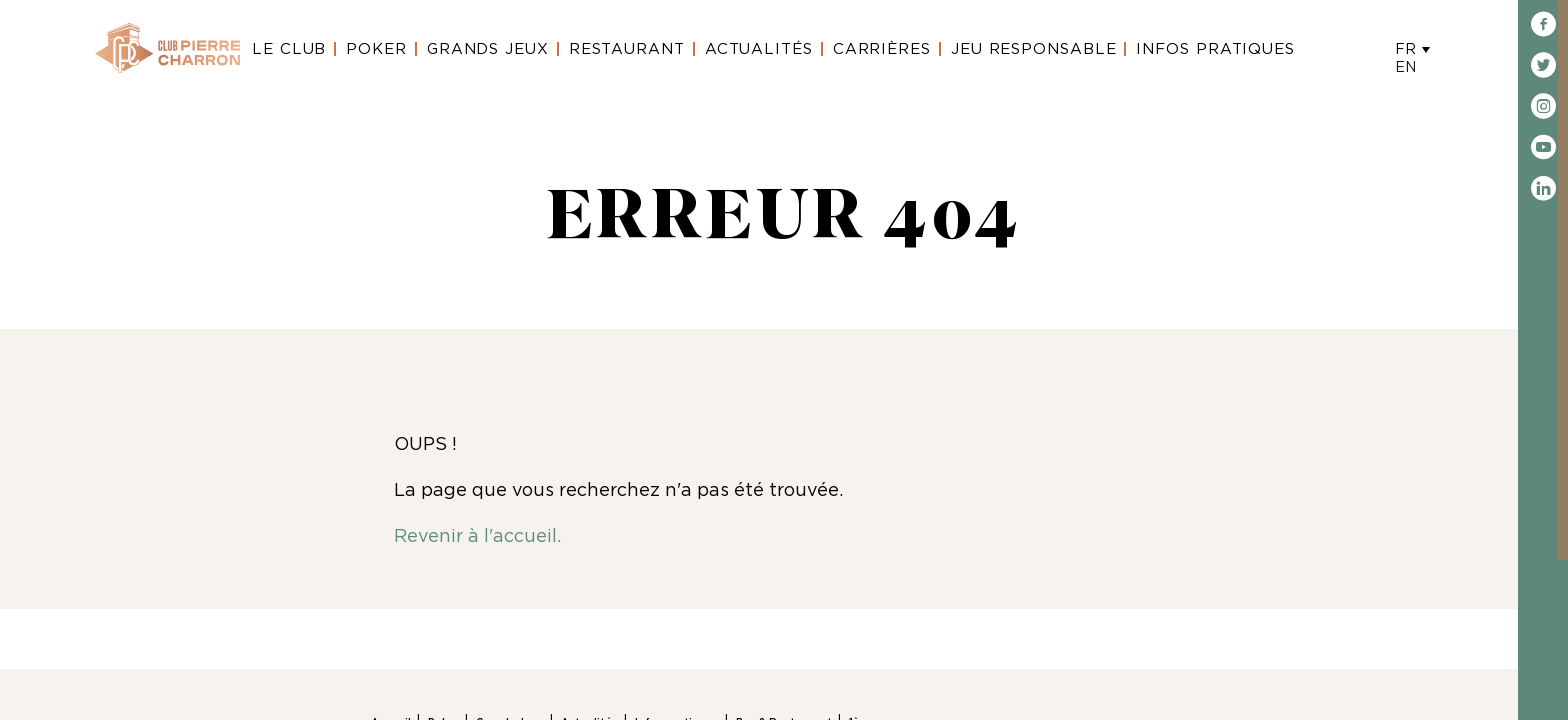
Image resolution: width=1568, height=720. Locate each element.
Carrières (882, 49)
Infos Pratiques (1215, 49)
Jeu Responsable (1034, 49)
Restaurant (627, 49)
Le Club (289, 49)
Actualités (759, 49)
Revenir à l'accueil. (477, 537)
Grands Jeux (488, 49)
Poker (376, 49)
